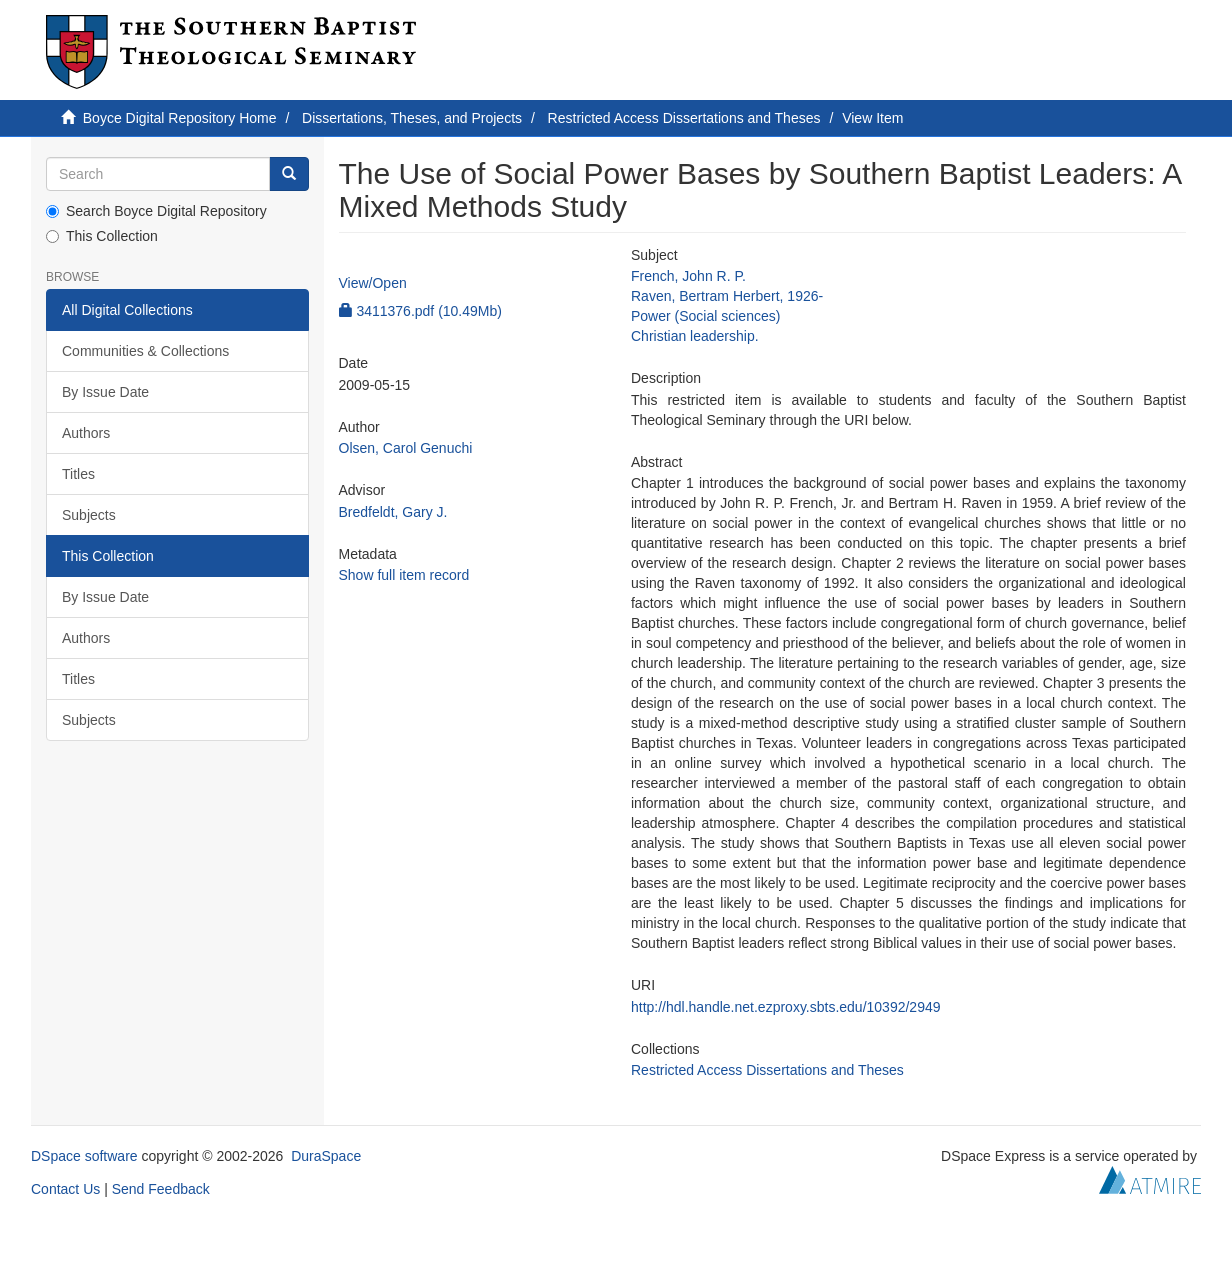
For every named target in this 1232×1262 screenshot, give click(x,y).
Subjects (89, 515)
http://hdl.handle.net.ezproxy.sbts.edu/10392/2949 (786, 1007)
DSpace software (84, 1156)
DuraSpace (326, 1156)
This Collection (102, 236)
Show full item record (404, 575)
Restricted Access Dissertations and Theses (684, 118)
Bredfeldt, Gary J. (393, 512)
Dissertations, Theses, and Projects (412, 118)
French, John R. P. (688, 276)
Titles (78, 474)
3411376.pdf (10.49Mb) (420, 311)
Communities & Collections (145, 351)
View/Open (373, 283)
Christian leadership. (695, 336)
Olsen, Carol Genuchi (406, 448)
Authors (86, 433)
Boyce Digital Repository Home (180, 118)
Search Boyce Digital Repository (156, 211)
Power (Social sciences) (705, 316)
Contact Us (65, 1189)
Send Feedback (161, 1189)
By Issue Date (105, 392)
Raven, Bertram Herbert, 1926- (727, 296)
